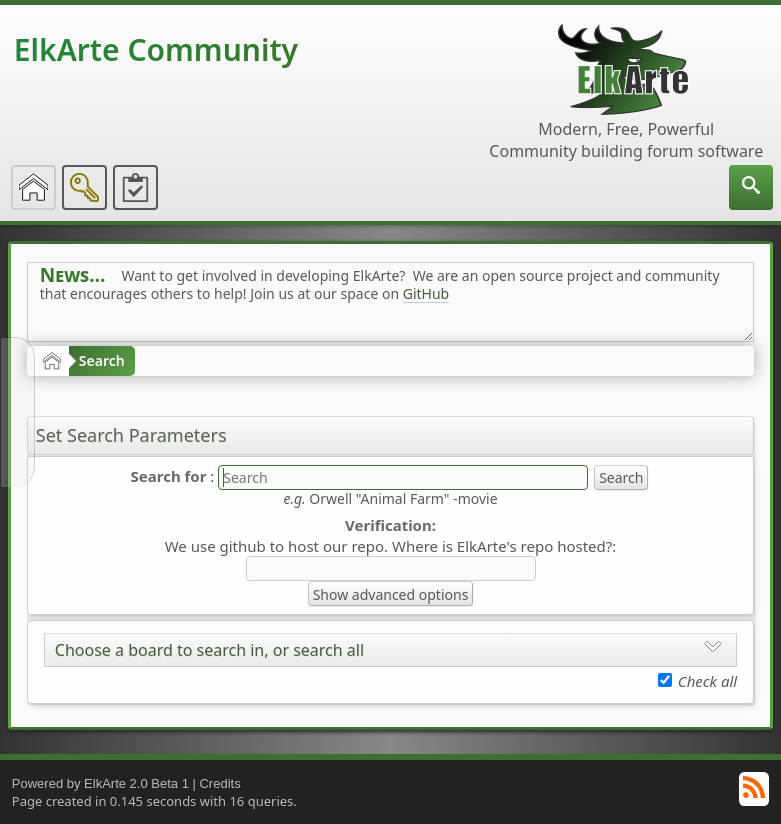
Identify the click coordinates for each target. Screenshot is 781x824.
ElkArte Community (156, 49)
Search (102, 360)
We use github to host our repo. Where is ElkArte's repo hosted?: (391, 546)
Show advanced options (391, 594)
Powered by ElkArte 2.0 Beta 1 (100, 783)
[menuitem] (751, 187)
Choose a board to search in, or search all (209, 650)
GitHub (426, 293)
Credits (219, 783)
